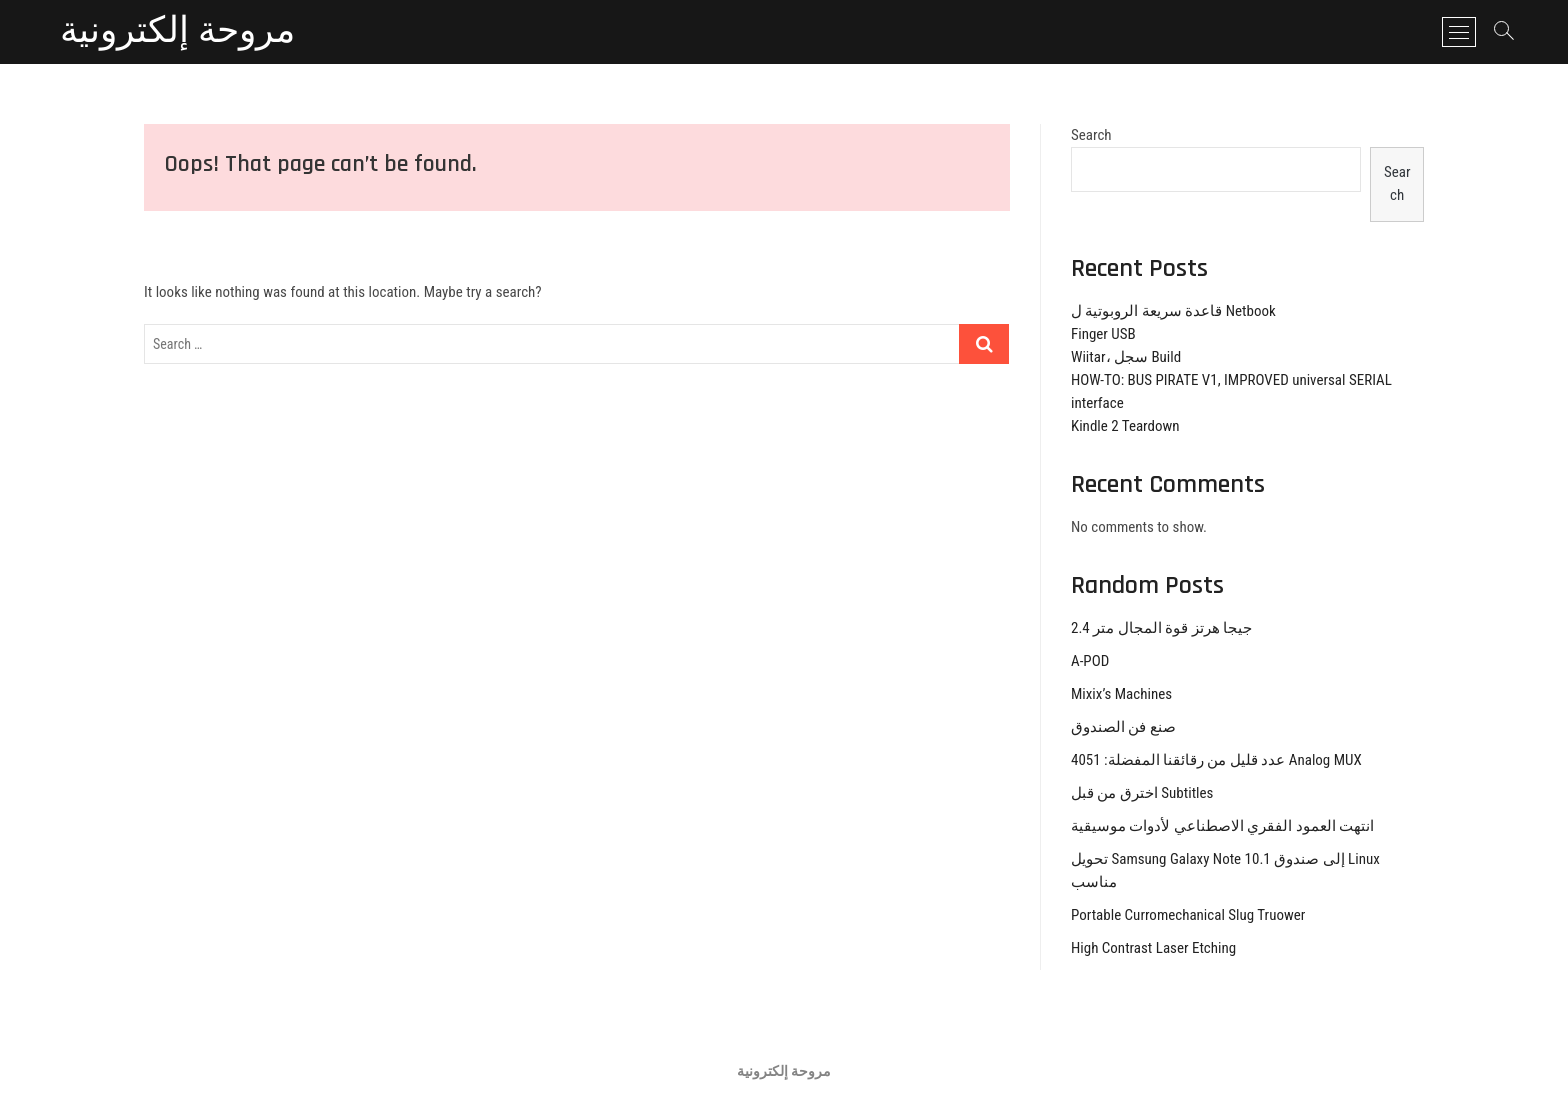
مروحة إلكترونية (177, 32)
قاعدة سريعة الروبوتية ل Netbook (1173, 311)
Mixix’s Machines (1121, 694)
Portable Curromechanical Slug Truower (1188, 915)
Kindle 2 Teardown (1125, 426)
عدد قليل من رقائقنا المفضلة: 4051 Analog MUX (1216, 760)
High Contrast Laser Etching (1153, 948)
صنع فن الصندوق (1123, 727)
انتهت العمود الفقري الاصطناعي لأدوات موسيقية (1222, 826)
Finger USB (1103, 334)
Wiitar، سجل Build (1126, 357)
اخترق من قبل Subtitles (1142, 793)
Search (1091, 135)
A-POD (1090, 661)
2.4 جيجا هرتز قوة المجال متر (1161, 628)
